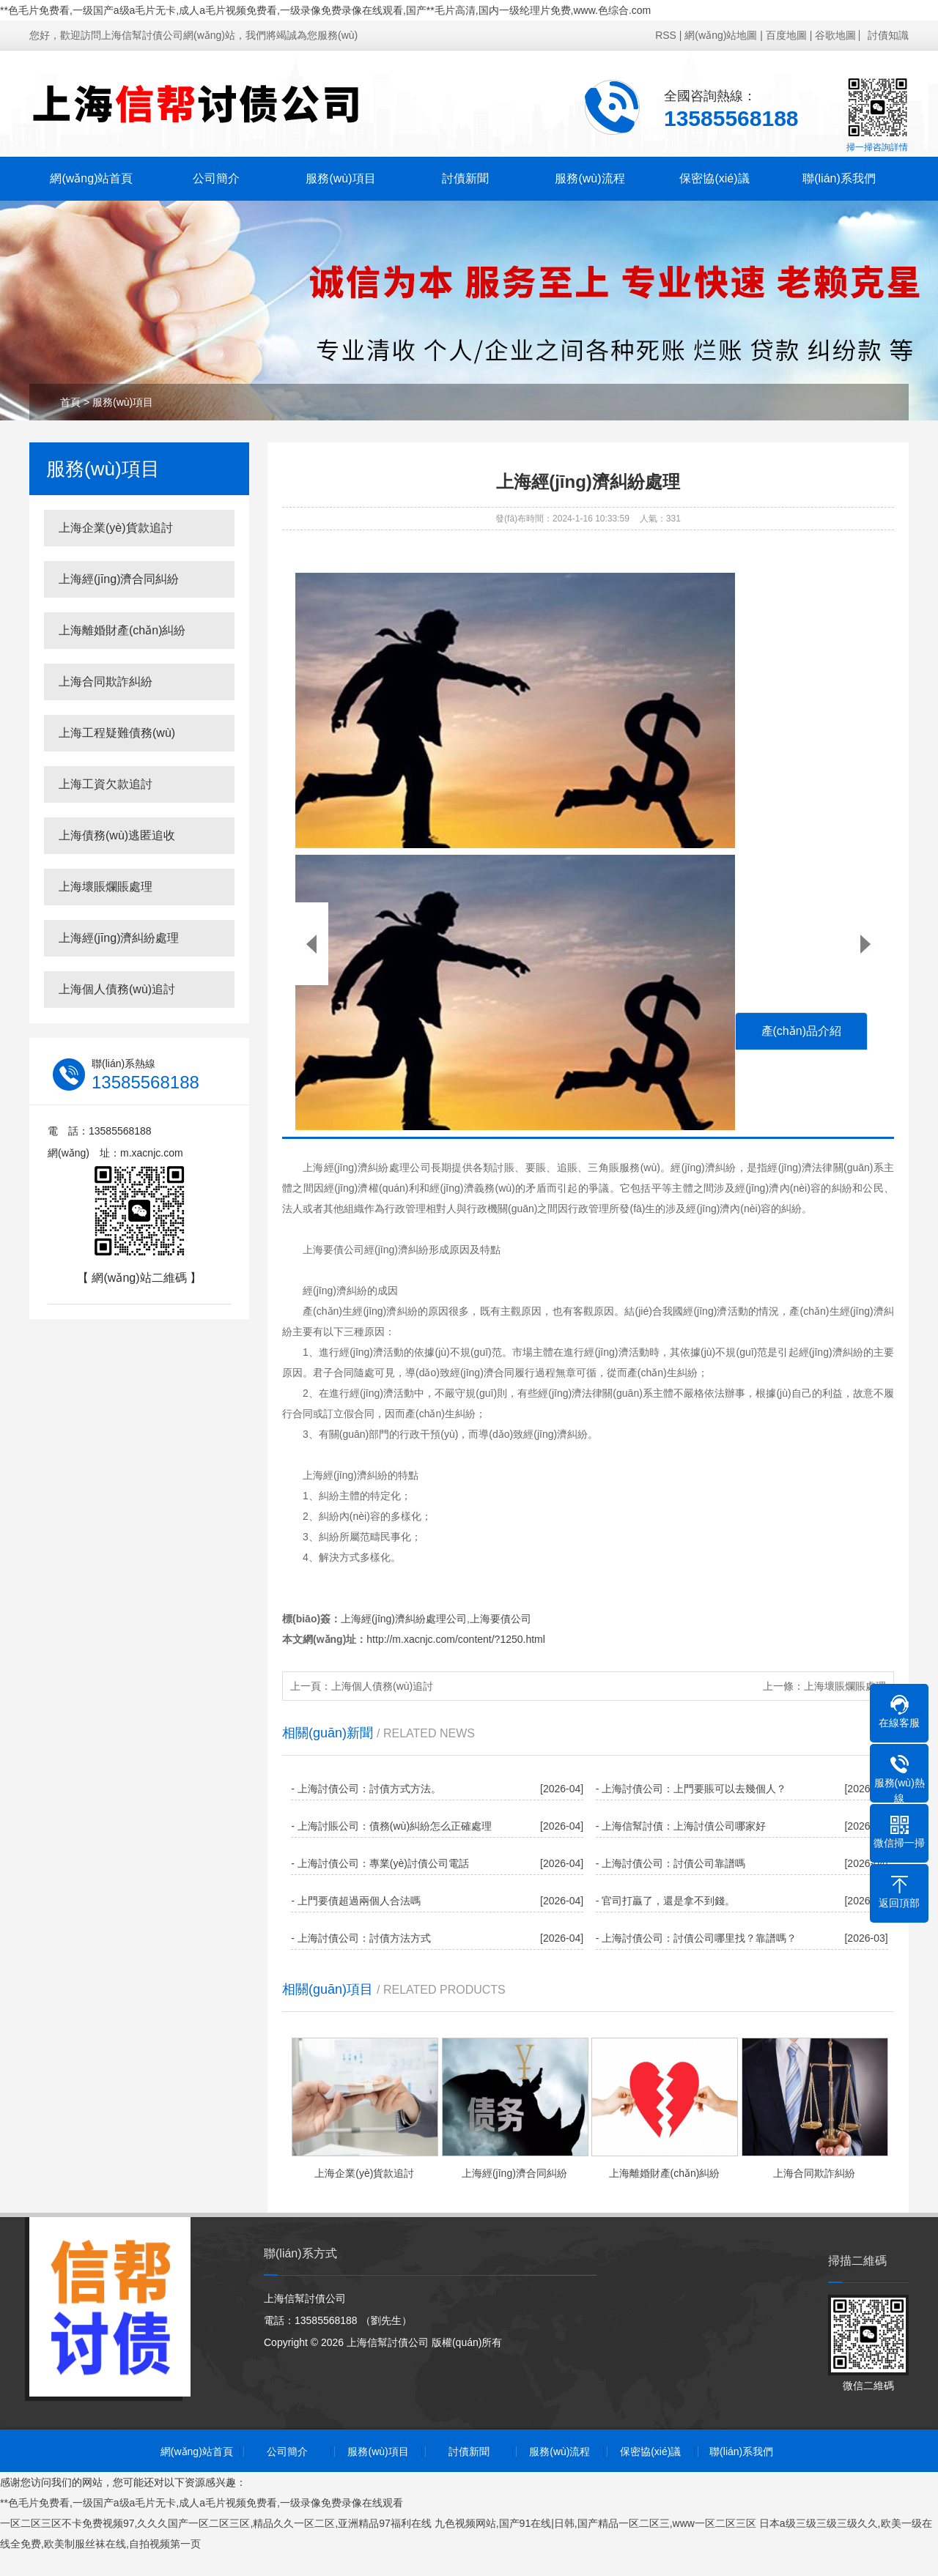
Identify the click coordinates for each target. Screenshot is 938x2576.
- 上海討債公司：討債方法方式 (361, 1938)
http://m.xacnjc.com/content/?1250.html (455, 1639)
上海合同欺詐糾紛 (105, 681)
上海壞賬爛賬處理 (105, 886)
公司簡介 (216, 178)
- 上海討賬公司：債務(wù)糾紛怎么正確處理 (391, 1826)
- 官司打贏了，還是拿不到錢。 (666, 1901)
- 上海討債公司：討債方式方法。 (366, 1788)
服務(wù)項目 (340, 178)
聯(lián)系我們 (839, 178)
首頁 (70, 402)
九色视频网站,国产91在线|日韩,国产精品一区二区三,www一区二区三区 (595, 2523)
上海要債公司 (500, 1619)
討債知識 (888, 35)
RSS (665, 35)
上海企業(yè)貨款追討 (116, 527)
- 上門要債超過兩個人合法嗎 (356, 1901)
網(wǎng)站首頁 (91, 178)
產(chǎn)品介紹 (801, 1031)
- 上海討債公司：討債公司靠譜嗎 (671, 1863)
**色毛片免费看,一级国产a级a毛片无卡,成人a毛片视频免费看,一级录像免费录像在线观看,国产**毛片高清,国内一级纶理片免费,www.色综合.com (325, 10)
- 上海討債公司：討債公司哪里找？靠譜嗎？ (696, 1938)
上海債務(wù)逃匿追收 (117, 835)
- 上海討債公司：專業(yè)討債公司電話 (380, 1863)
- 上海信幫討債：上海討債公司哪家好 (681, 1826)
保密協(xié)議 (714, 178)
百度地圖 (786, 35)
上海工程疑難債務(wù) (117, 733)
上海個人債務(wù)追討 (117, 989)
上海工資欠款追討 (105, 784)
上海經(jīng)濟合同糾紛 (119, 579)
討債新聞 (465, 178)
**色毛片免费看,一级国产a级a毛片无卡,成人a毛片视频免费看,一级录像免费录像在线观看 (201, 2503)
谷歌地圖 (835, 35)
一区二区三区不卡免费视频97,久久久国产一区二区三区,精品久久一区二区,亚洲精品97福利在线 (216, 2523)
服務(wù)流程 (589, 178)
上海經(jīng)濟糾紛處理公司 (404, 1619)
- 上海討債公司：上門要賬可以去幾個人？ (691, 1788)
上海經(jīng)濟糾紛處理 (119, 938)
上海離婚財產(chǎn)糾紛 (122, 630)
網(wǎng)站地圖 (720, 35)
